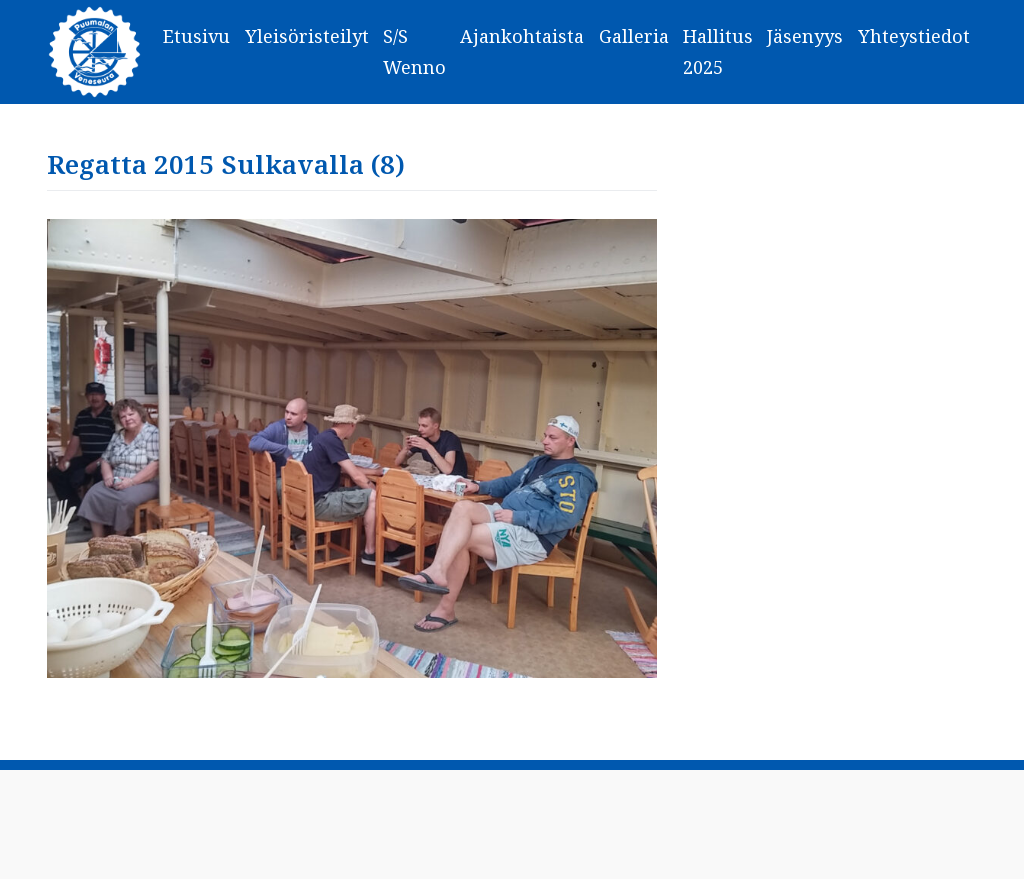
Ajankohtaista (522, 36)
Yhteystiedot (914, 36)
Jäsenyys (805, 36)
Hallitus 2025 (718, 51)
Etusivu (196, 36)
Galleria (634, 36)
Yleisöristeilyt (307, 36)
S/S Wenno (414, 51)
